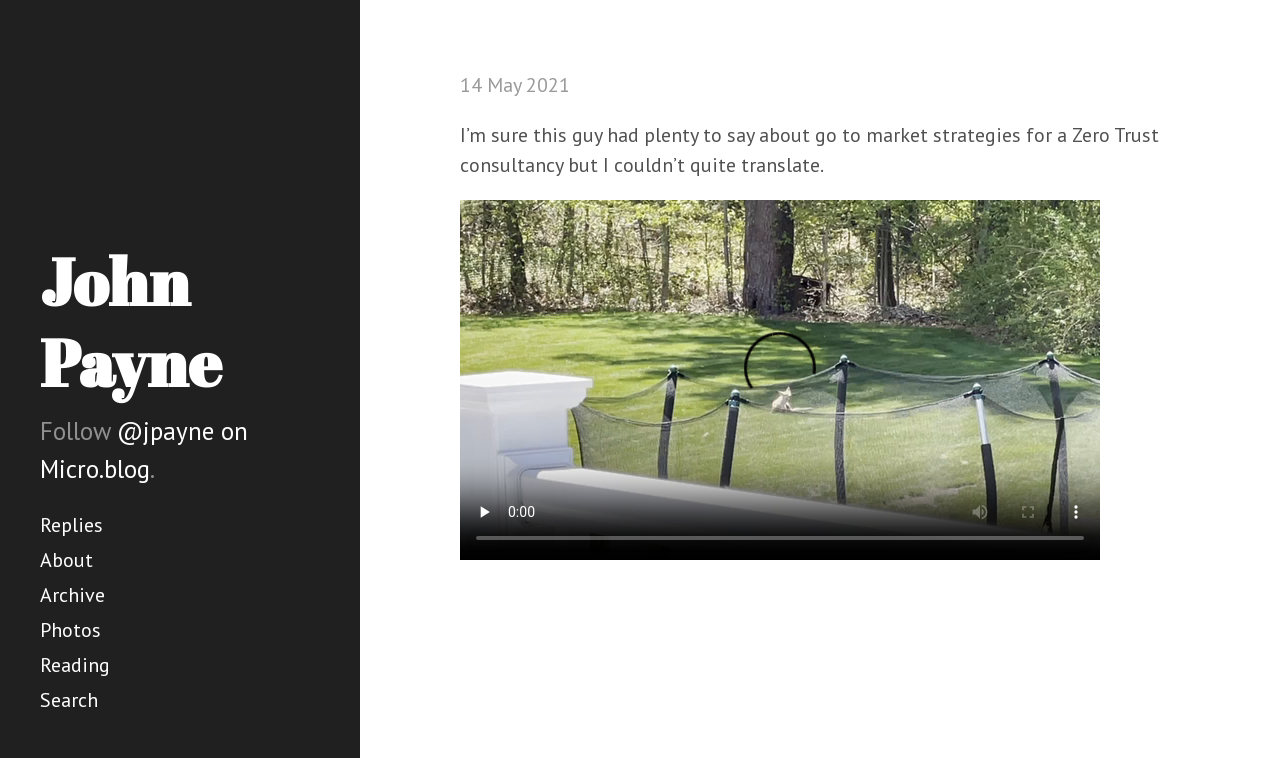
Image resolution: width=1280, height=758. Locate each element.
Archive (72, 595)
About (66, 560)
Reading (75, 665)
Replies (71, 525)
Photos (70, 630)
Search (69, 700)
